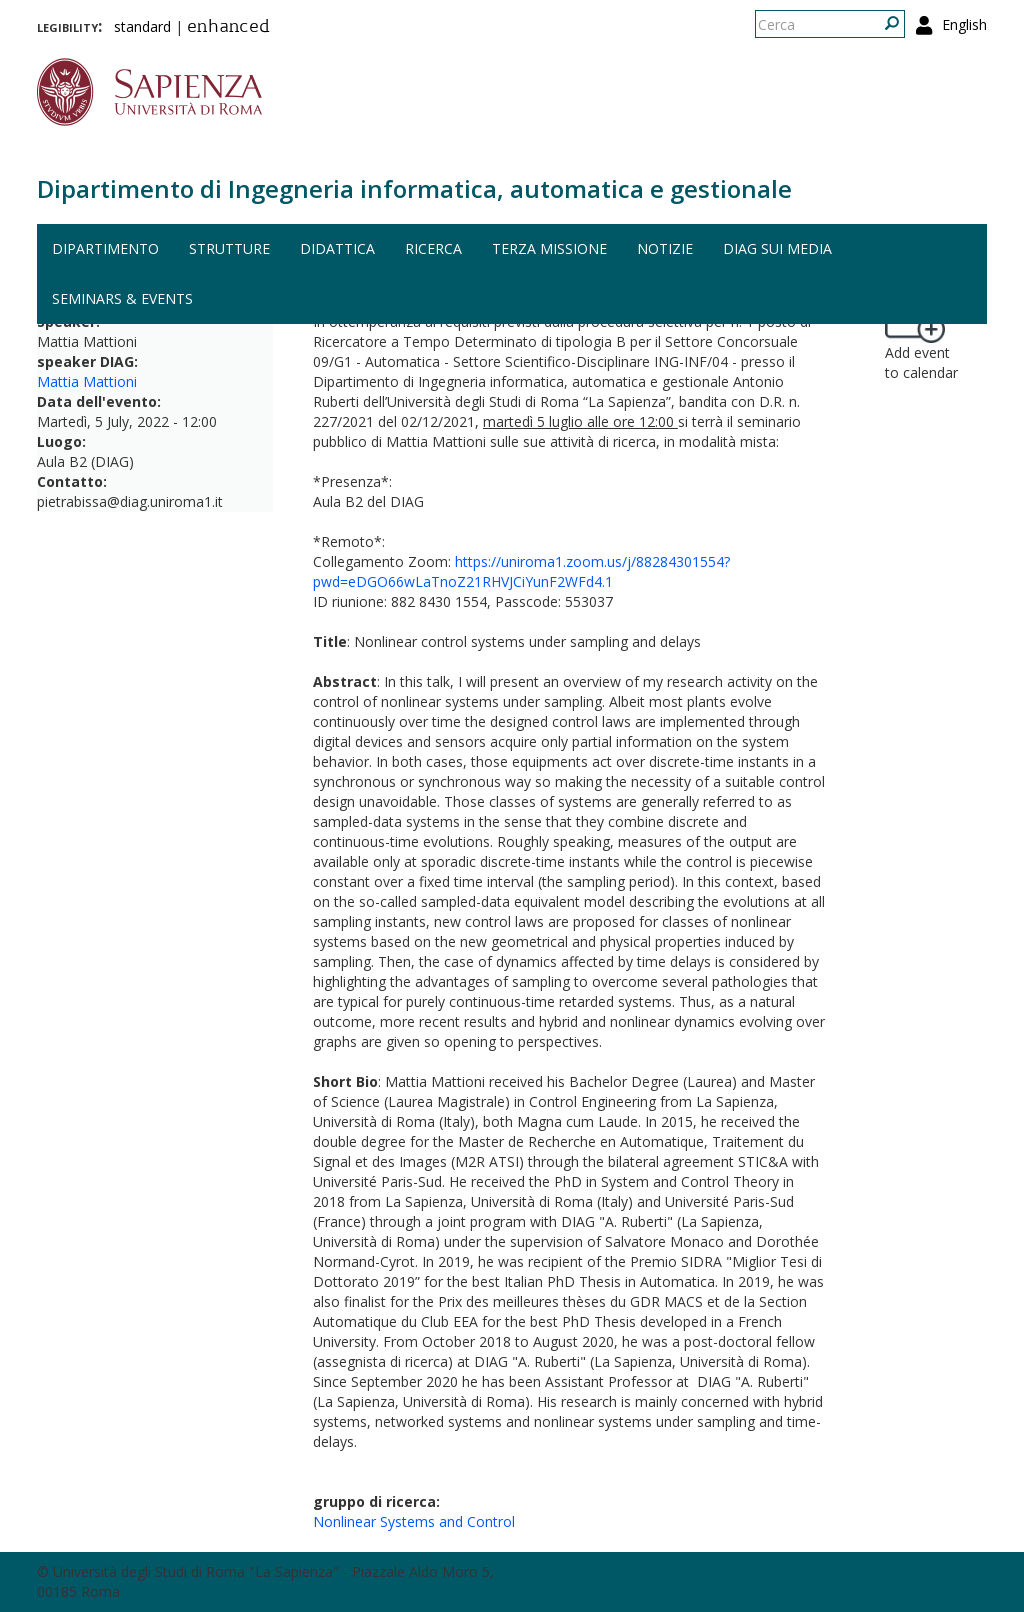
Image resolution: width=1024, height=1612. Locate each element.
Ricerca (433, 248)
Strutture (229, 248)
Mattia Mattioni (87, 381)
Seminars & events (122, 298)
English (964, 24)
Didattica (337, 248)
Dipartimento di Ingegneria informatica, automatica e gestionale (414, 188)
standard (142, 26)
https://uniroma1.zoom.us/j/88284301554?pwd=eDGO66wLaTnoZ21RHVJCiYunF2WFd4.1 (521, 571)
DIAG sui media (777, 248)
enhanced (228, 28)
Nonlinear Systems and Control (414, 1521)
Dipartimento (105, 248)
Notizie (665, 248)
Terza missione (549, 248)
